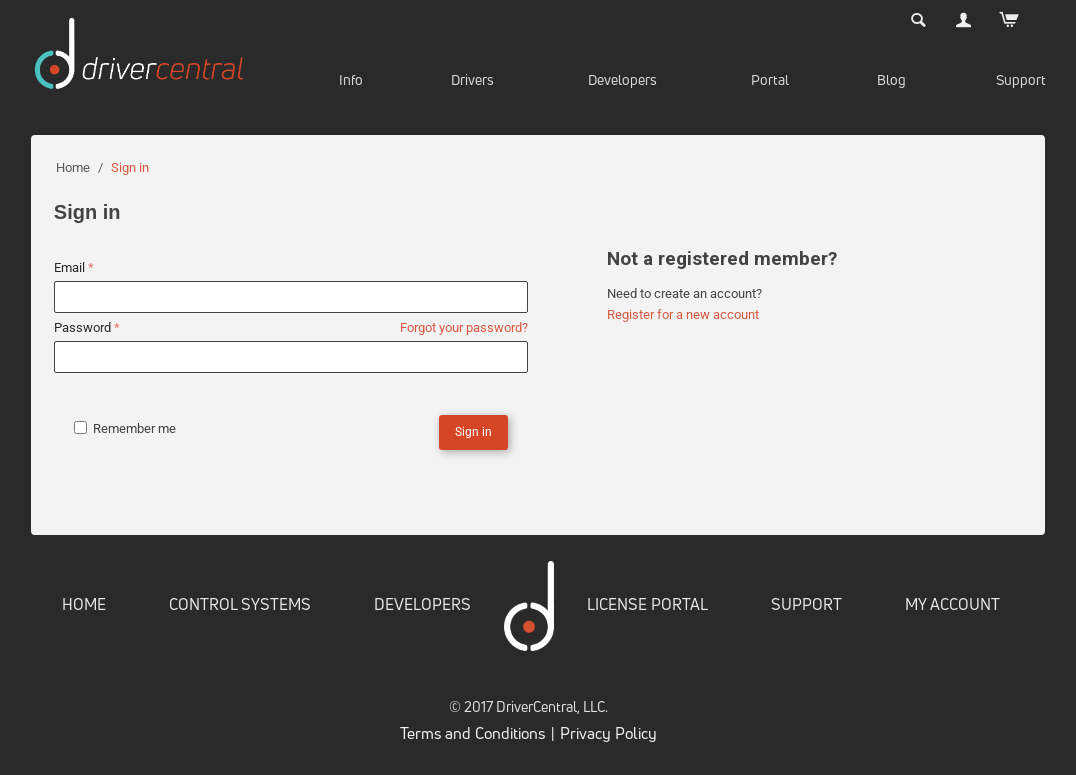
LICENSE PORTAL (647, 604)
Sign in (473, 432)
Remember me (125, 428)
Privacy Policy (608, 733)
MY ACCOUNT (952, 604)
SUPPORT (806, 604)
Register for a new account (683, 314)
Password (81, 327)
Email (69, 267)
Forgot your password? (464, 327)
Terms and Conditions (472, 733)
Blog (891, 79)
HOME (84, 604)
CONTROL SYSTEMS (240, 604)
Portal (770, 79)
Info (351, 79)
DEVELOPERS (422, 604)
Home (73, 167)
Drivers (472, 79)
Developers (622, 79)
